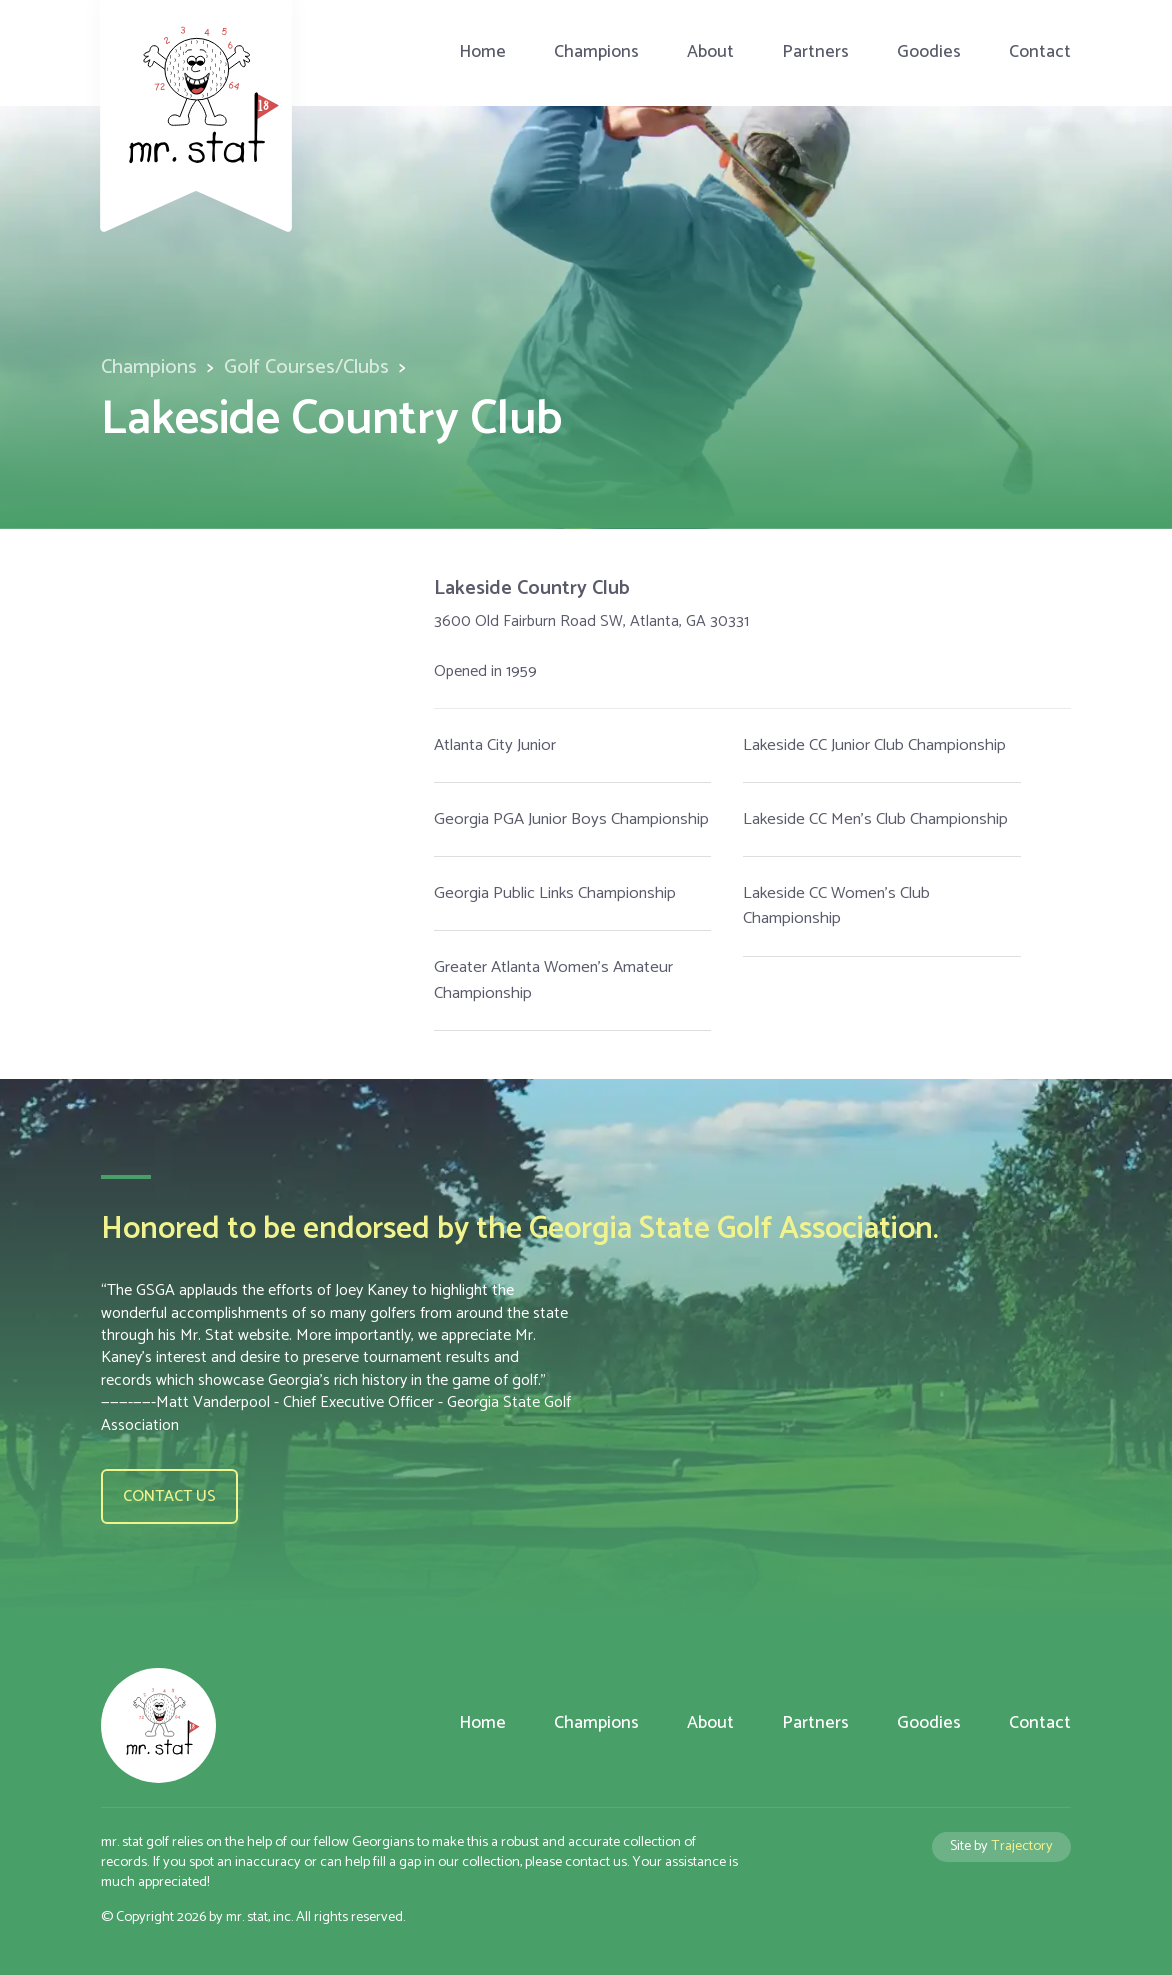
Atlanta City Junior (495, 745)
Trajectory (1022, 1846)
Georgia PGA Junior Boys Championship (571, 819)
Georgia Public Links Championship (555, 893)
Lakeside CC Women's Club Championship (836, 906)
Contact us (169, 1496)
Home (482, 52)
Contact (1040, 52)
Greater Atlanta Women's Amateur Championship (553, 980)
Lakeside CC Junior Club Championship (874, 745)
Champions (596, 52)
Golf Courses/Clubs (306, 367)
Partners (815, 52)
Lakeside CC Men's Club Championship (875, 819)
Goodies (929, 52)
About (710, 52)
